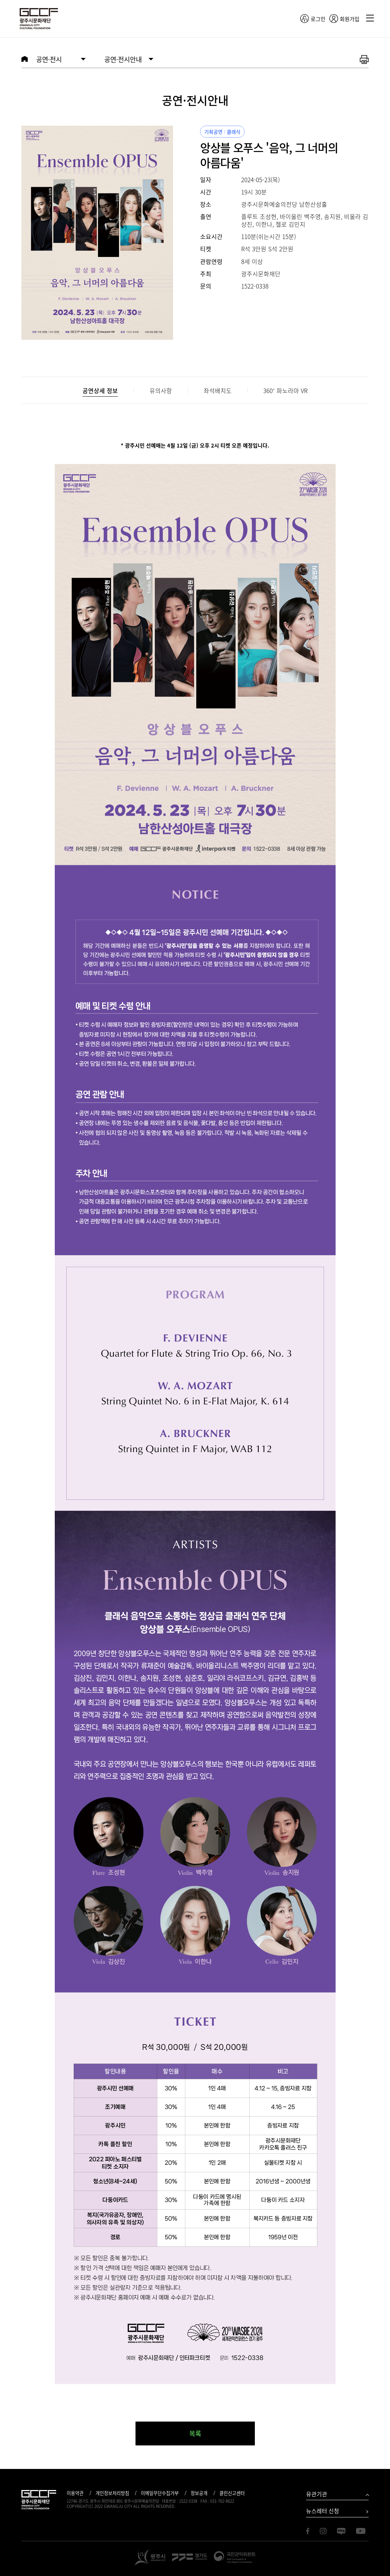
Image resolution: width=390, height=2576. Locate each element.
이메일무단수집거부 (160, 2493)
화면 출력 (364, 59)
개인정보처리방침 (112, 2493)
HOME (24, 59)
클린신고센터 (232, 2493)
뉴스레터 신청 (322, 2511)
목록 (195, 2433)
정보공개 (199, 2493)
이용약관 (75, 2493)
